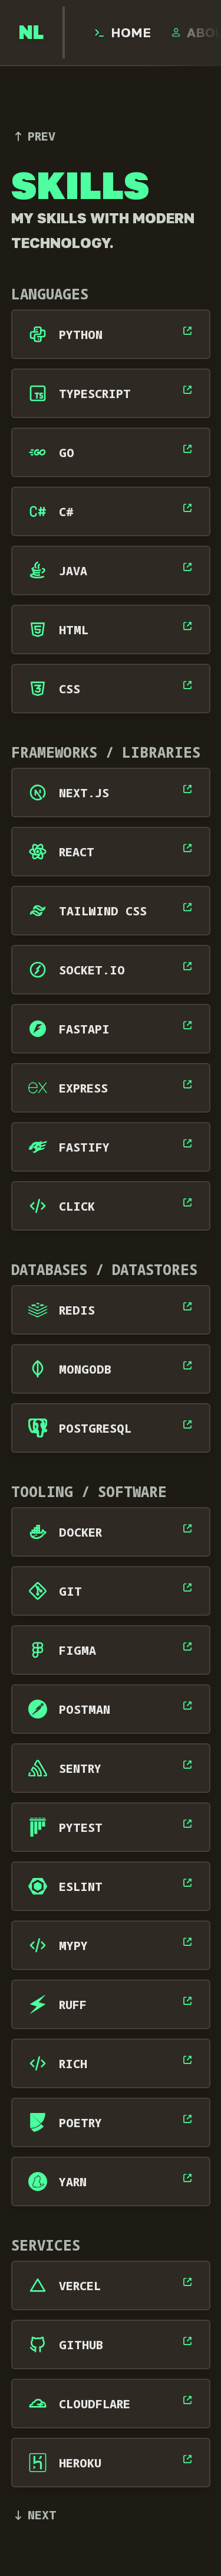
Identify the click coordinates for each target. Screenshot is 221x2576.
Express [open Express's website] (83, 1088)
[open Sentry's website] (187, 1764)
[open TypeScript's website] (187, 390)
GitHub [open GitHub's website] (81, 2345)
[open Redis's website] (187, 1306)
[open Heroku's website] (187, 2459)
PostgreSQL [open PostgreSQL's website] (95, 1428)
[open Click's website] (187, 1202)
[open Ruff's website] (187, 2001)
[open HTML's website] (187, 626)
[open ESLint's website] (187, 1883)
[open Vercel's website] (187, 2282)
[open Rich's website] (187, 2060)
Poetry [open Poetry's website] (80, 2123)
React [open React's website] (76, 852)
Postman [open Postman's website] (84, 1709)
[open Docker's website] (187, 1528)
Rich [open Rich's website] (73, 2064)
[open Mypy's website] (187, 1942)
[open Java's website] (187, 567)
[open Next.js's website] (187, 789)
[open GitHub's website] (187, 2341)
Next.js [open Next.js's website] (84, 793)
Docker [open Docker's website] (80, 1532)
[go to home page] (31, 32)
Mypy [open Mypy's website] (73, 1946)
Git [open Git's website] (70, 1591)
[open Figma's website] (187, 1646)
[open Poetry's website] (187, 2119)
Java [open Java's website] (73, 571)
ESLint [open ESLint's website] (81, 1886)
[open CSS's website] (187, 685)
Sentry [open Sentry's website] (80, 1768)
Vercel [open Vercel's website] (80, 2286)
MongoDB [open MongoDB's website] (85, 1369)
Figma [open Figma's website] (77, 1650)
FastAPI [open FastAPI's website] (84, 1029)
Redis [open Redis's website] (77, 1310)
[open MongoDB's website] (187, 1365)
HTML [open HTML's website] (73, 630)
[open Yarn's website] (187, 2178)
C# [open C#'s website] (66, 512)
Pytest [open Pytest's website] (81, 1827)
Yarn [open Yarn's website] (73, 2182)
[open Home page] (122, 32)
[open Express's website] (187, 1084)
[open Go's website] (187, 449)
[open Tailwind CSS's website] (187, 907)
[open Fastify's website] (187, 1143)
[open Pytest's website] (187, 1824)
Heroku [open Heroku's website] (80, 2463)
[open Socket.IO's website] (187, 966)
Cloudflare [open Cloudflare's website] (94, 2404)
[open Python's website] (187, 331)
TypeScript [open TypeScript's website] (95, 394)
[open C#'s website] (187, 508)
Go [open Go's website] (66, 453)
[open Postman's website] (187, 1705)
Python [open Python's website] (81, 335)
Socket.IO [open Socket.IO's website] (92, 970)
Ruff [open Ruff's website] (73, 2005)
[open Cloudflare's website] (187, 2400)
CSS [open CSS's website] (69, 689)
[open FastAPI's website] (187, 1025)
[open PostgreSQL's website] (187, 1424)
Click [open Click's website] (77, 1206)
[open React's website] (187, 848)
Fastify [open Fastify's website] (84, 1147)
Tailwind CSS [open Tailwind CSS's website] (103, 911)
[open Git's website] (187, 1587)
